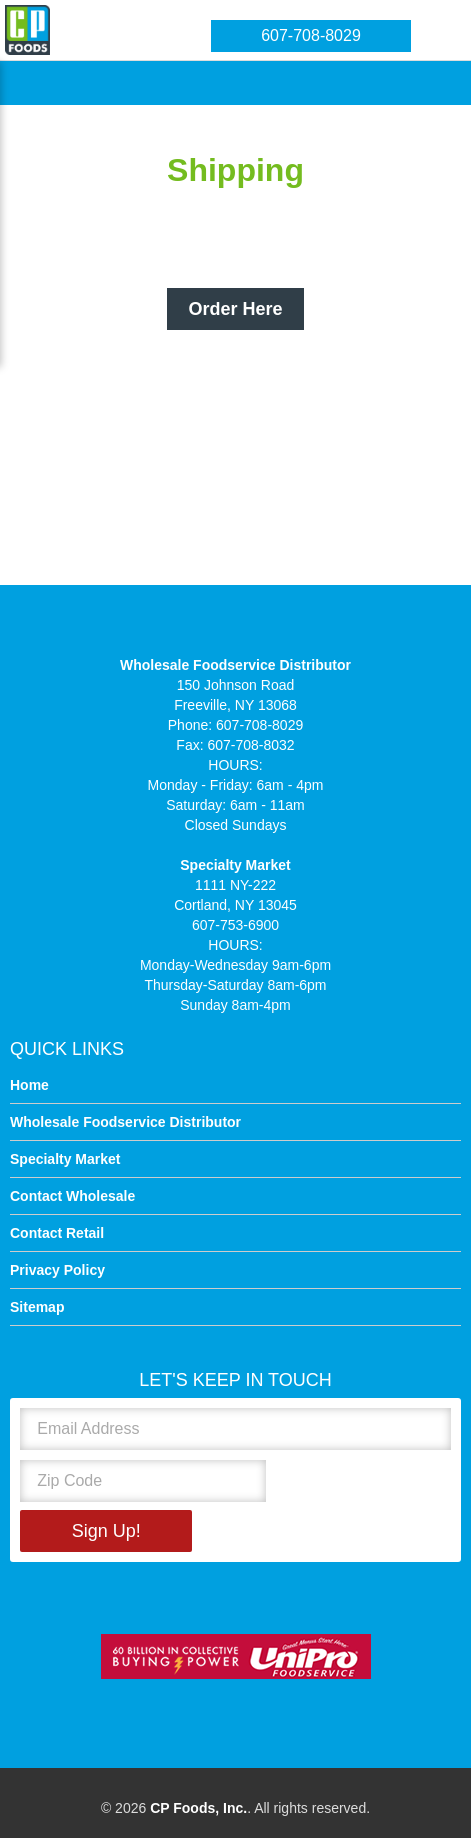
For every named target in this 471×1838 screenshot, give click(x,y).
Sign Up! (106, 1531)
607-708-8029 (311, 35)
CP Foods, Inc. (198, 1808)
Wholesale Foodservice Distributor (125, 1122)
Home (29, 1085)
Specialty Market (65, 1159)
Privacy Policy (57, 1270)
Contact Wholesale (72, 1196)
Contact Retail (57, 1233)
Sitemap (37, 1307)
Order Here (235, 309)
